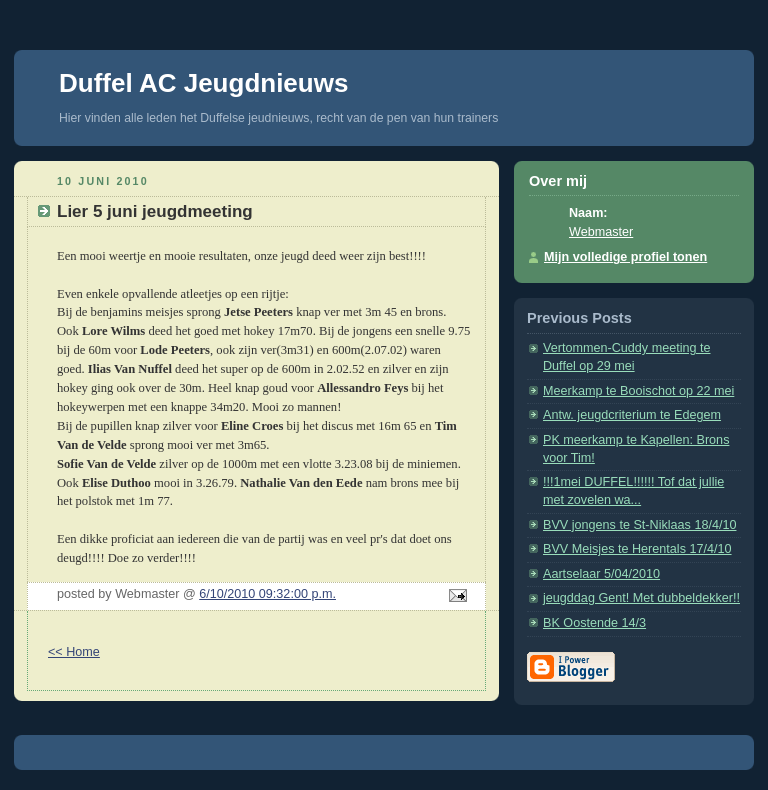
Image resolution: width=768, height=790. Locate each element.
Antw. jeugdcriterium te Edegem (632, 415)
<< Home (74, 652)
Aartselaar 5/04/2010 (601, 574)
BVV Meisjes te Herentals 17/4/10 (637, 549)
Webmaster (601, 232)
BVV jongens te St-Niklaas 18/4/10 (639, 525)
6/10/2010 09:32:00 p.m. (267, 594)
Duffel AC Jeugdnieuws (203, 83)
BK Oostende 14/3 (594, 623)
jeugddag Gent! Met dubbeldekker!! (641, 598)
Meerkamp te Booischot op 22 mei (638, 391)
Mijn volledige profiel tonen (625, 257)
